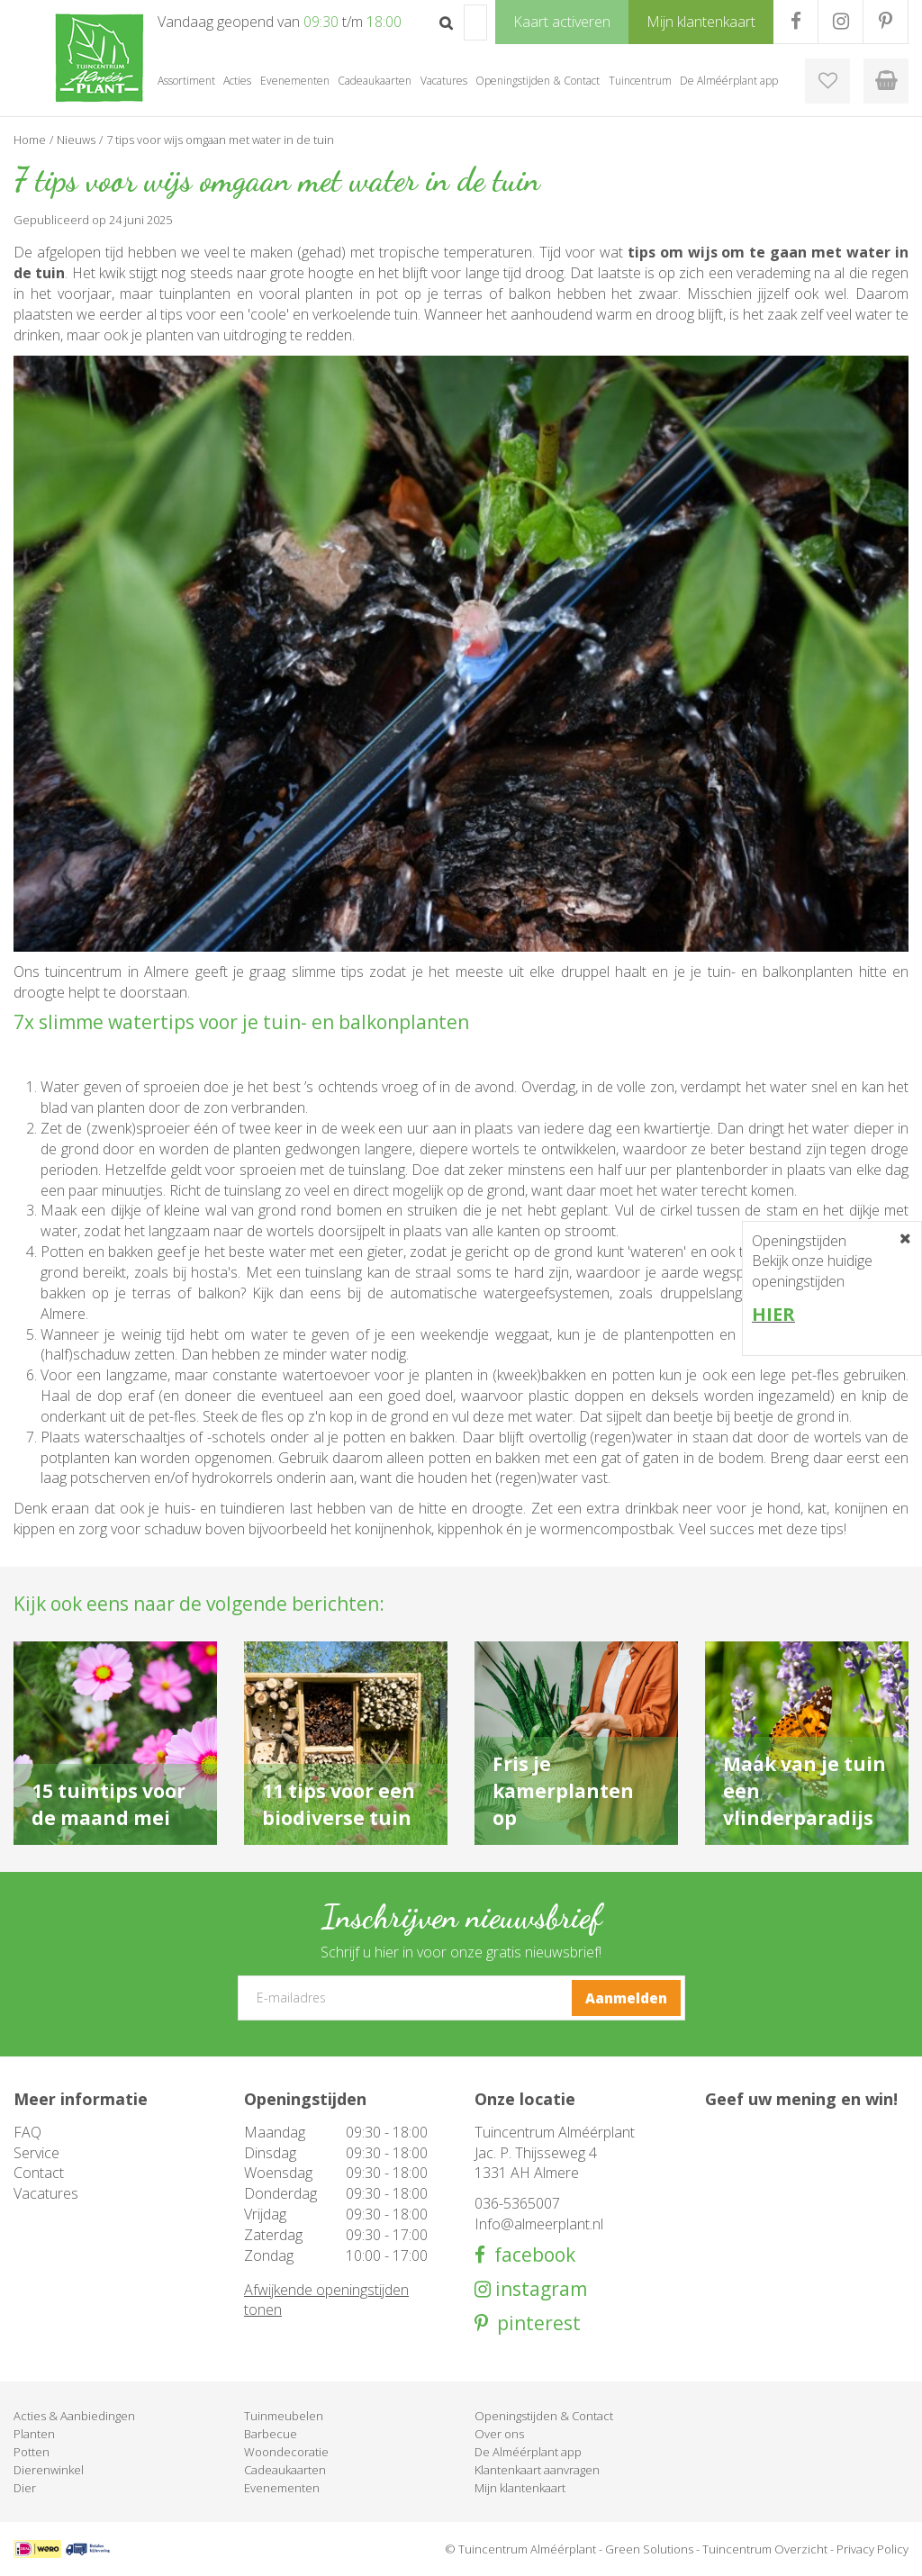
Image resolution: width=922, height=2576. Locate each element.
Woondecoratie (286, 2452)
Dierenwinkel (49, 2470)
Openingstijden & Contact (544, 2416)
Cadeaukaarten (285, 2470)
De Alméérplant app (528, 2452)
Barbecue (270, 2434)
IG (840, 21)
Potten (32, 2452)
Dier (25, 2488)
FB (795, 21)
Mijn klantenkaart (520, 2488)
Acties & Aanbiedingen (74, 2416)
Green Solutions (649, 2549)
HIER (773, 1314)
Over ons (499, 2434)
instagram (539, 2289)
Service (36, 2153)
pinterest (534, 2323)
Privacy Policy (872, 2549)
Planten (34, 2434)
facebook (530, 2255)
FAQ (27, 2132)
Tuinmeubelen (283, 2416)
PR (885, 21)
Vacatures (46, 2193)
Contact (39, 2173)
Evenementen (282, 2488)
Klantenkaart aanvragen (537, 2470)
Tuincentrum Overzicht (764, 2549)
